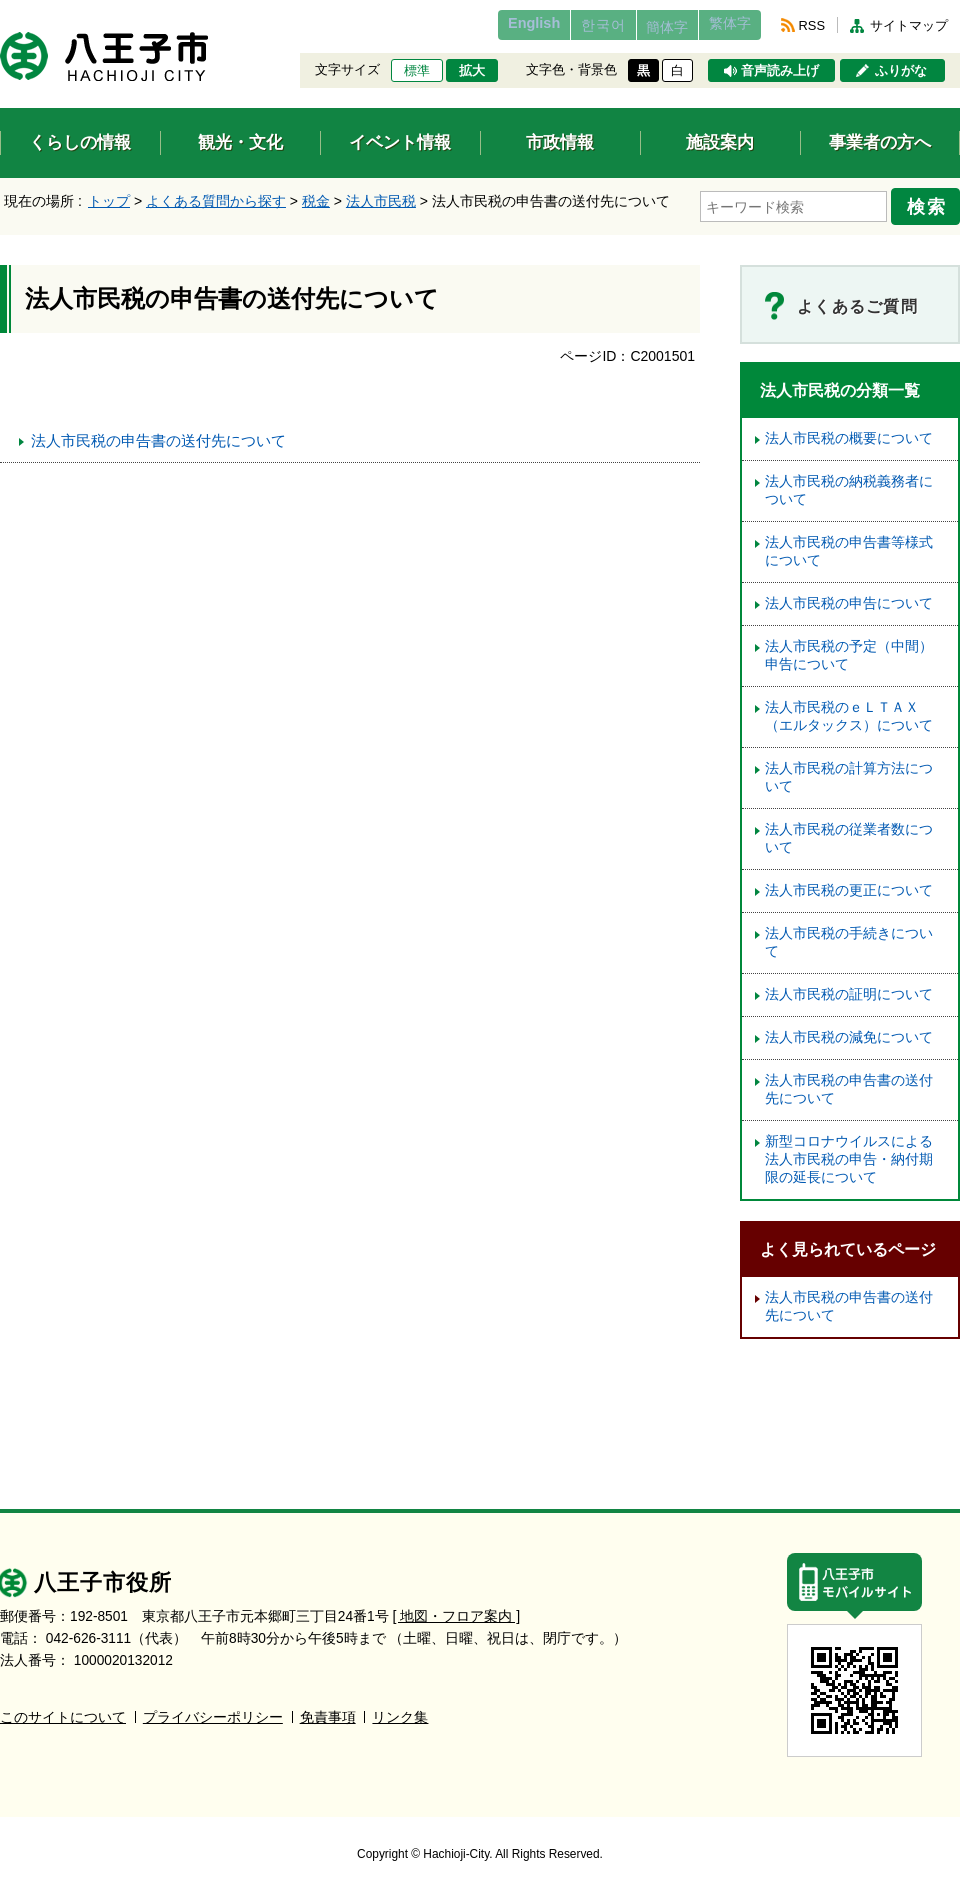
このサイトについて (63, 1710)
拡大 (472, 71)
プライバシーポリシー (213, 1710)
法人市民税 (381, 201)
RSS (812, 25)
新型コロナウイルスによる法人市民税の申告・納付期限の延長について (849, 1153)
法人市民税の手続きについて (849, 936)
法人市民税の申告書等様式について (849, 545)
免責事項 (328, 1710)
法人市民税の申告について (849, 597)
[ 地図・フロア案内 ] (456, 1609)
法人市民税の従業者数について (849, 832)
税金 (316, 201)
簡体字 (643, 27)
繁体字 (722, 25)
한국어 (563, 25)
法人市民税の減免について (849, 1031)
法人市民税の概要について (849, 432)
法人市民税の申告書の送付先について (158, 434)
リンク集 (400, 1710)
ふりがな (901, 71)
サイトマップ (909, 25)
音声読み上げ (780, 71)
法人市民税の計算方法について (849, 771)
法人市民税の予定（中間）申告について (849, 649)
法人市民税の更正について (849, 884)
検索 (932, 203)
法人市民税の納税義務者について (849, 484)
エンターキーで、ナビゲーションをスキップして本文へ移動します (0, 12)
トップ (109, 201)
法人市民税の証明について (849, 988)
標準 (417, 71)
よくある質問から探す (216, 201)
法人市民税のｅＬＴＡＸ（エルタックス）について (849, 710)
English (483, 25)
